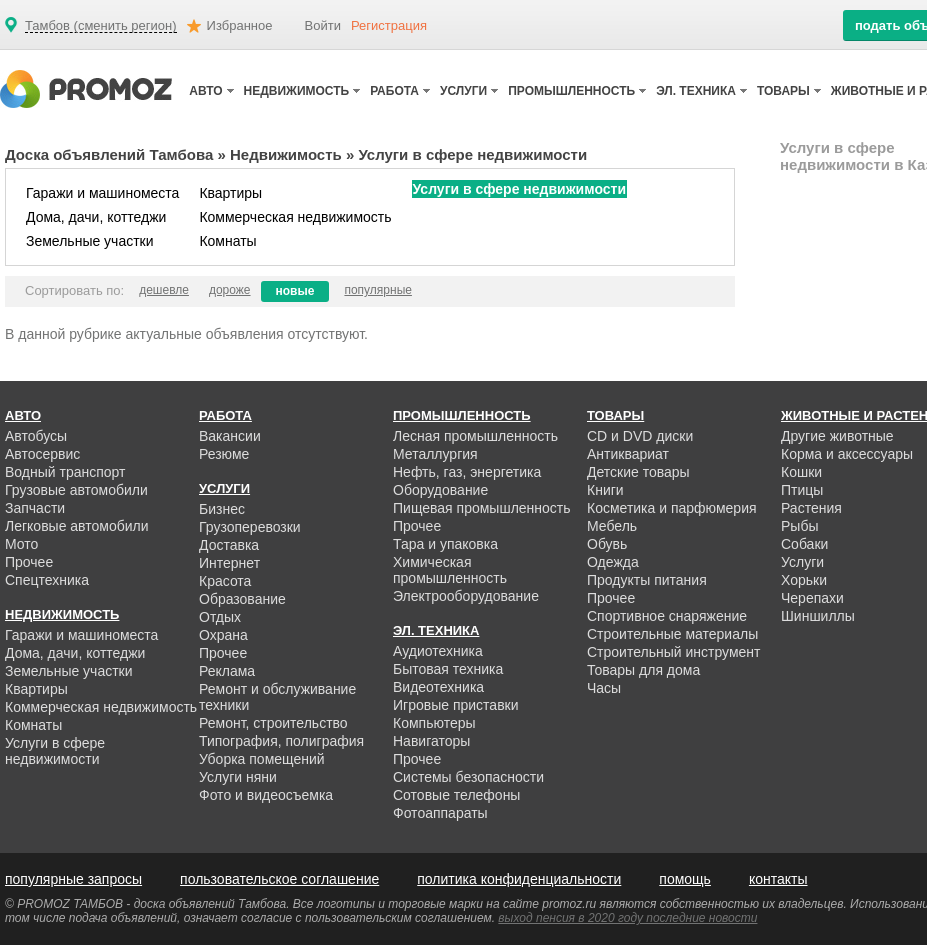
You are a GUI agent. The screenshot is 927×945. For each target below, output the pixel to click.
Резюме (224, 454)
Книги (605, 490)
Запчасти (35, 508)
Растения (811, 508)
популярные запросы (73, 879)
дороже (230, 290)
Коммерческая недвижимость (295, 217)
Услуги (802, 562)
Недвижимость (286, 154)
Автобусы (36, 436)
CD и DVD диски (640, 436)
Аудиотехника (438, 651)
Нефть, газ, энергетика (467, 472)
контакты (778, 879)
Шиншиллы (818, 616)
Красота (225, 581)
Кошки (801, 472)
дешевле (164, 290)
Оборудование (440, 490)
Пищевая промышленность (482, 508)
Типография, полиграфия (281, 741)
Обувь (607, 544)
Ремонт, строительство (273, 723)
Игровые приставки (456, 705)
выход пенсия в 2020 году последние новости (627, 918)
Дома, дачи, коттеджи (96, 217)
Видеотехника (438, 687)
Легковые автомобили (77, 526)
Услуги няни (238, 777)
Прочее (29, 562)
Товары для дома (643, 670)
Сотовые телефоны (456, 795)
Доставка (229, 545)
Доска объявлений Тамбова (109, 154)
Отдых (220, 617)
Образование (242, 599)
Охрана (223, 635)
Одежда (613, 562)
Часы (604, 688)
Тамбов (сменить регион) (101, 26)
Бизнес (222, 509)
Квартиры (230, 193)
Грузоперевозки (250, 527)
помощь (685, 879)
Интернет (229, 563)
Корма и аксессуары (847, 454)
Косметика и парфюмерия (672, 508)
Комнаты (227, 241)
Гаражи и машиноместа (102, 193)
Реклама (227, 671)
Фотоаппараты (440, 813)
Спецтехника (47, 580)
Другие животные (837, 436)
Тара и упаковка (445, 544)
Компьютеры (434, 723)
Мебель (612, 526)
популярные (378, 290)
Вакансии (230, 436)
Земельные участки (90, 241)
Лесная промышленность (475, 436)
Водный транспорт (65, 472)
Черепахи (812, 598)
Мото (21, 544)
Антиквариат (628, 454)
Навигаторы (431, 741)
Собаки (804, 544)
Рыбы (799, 526)
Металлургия (435, 454)
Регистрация (389, 25)
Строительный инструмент (673, 652)
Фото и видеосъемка (266, 795)
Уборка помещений (262, 759)
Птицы (802, 490)
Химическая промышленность (450, 570)
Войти (323, 25)
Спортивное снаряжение (667, 616)
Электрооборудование (466, 596)
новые (295, 291)
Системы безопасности (468, 777)
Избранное (240, 25)
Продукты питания (647, 580)
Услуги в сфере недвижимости (519, 189)
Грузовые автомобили (76, 490)
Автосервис (42, 454)
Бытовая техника (448, 669)
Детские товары (638, 472)
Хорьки (804, 580)
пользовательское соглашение (279, 879)
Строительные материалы (672, 634)
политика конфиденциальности (519, 879)
